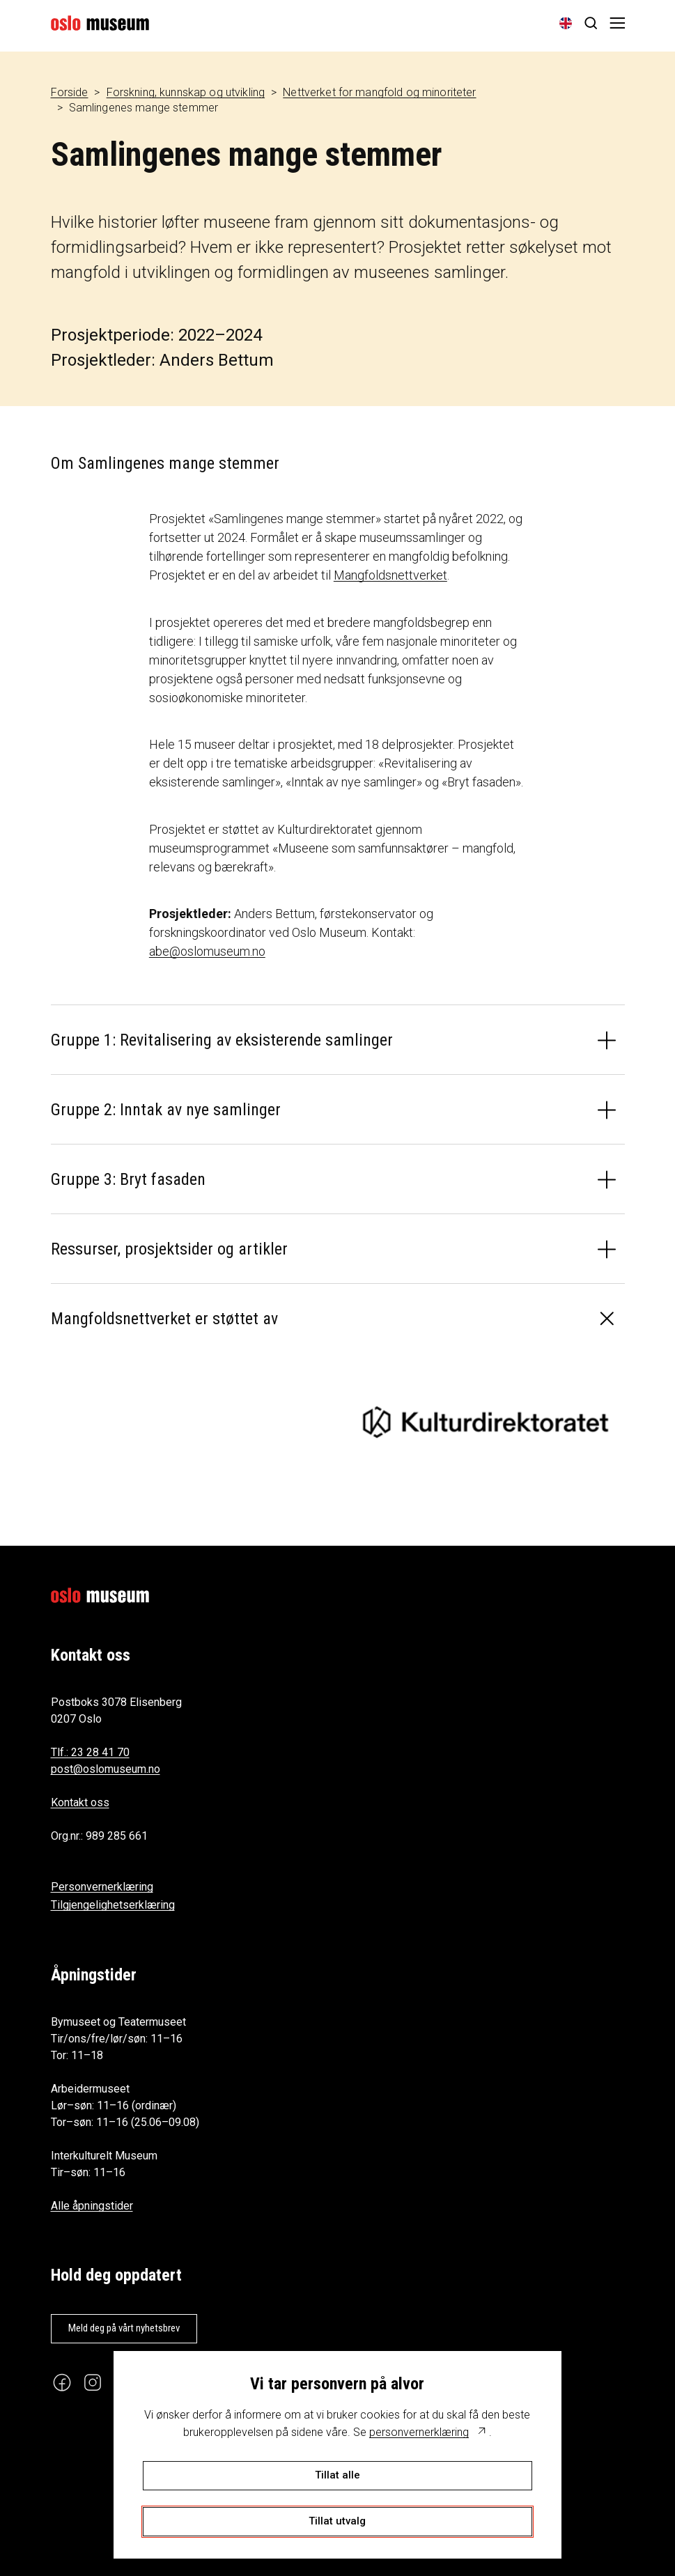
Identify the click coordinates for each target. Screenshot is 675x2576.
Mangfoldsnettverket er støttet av (164, 1318)
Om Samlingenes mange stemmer (165, 463)
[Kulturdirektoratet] (485, 1422)
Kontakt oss (80, 1802)
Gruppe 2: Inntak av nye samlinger (166, 1109)
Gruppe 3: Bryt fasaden (128, 1179)
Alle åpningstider (92, 2205)
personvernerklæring (419, 2432)
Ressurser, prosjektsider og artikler (169, 1249)
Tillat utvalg (337, 2521)
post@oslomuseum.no (105, 1769)
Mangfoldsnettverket (390, 575)
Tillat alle (337, 2475)
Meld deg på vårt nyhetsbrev (124, 2328)
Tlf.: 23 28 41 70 (90, 1752)
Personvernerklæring (102, 1886)
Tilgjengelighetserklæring (113, 1904)
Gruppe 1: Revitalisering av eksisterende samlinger (222, 1040)
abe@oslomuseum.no (207, 951)
